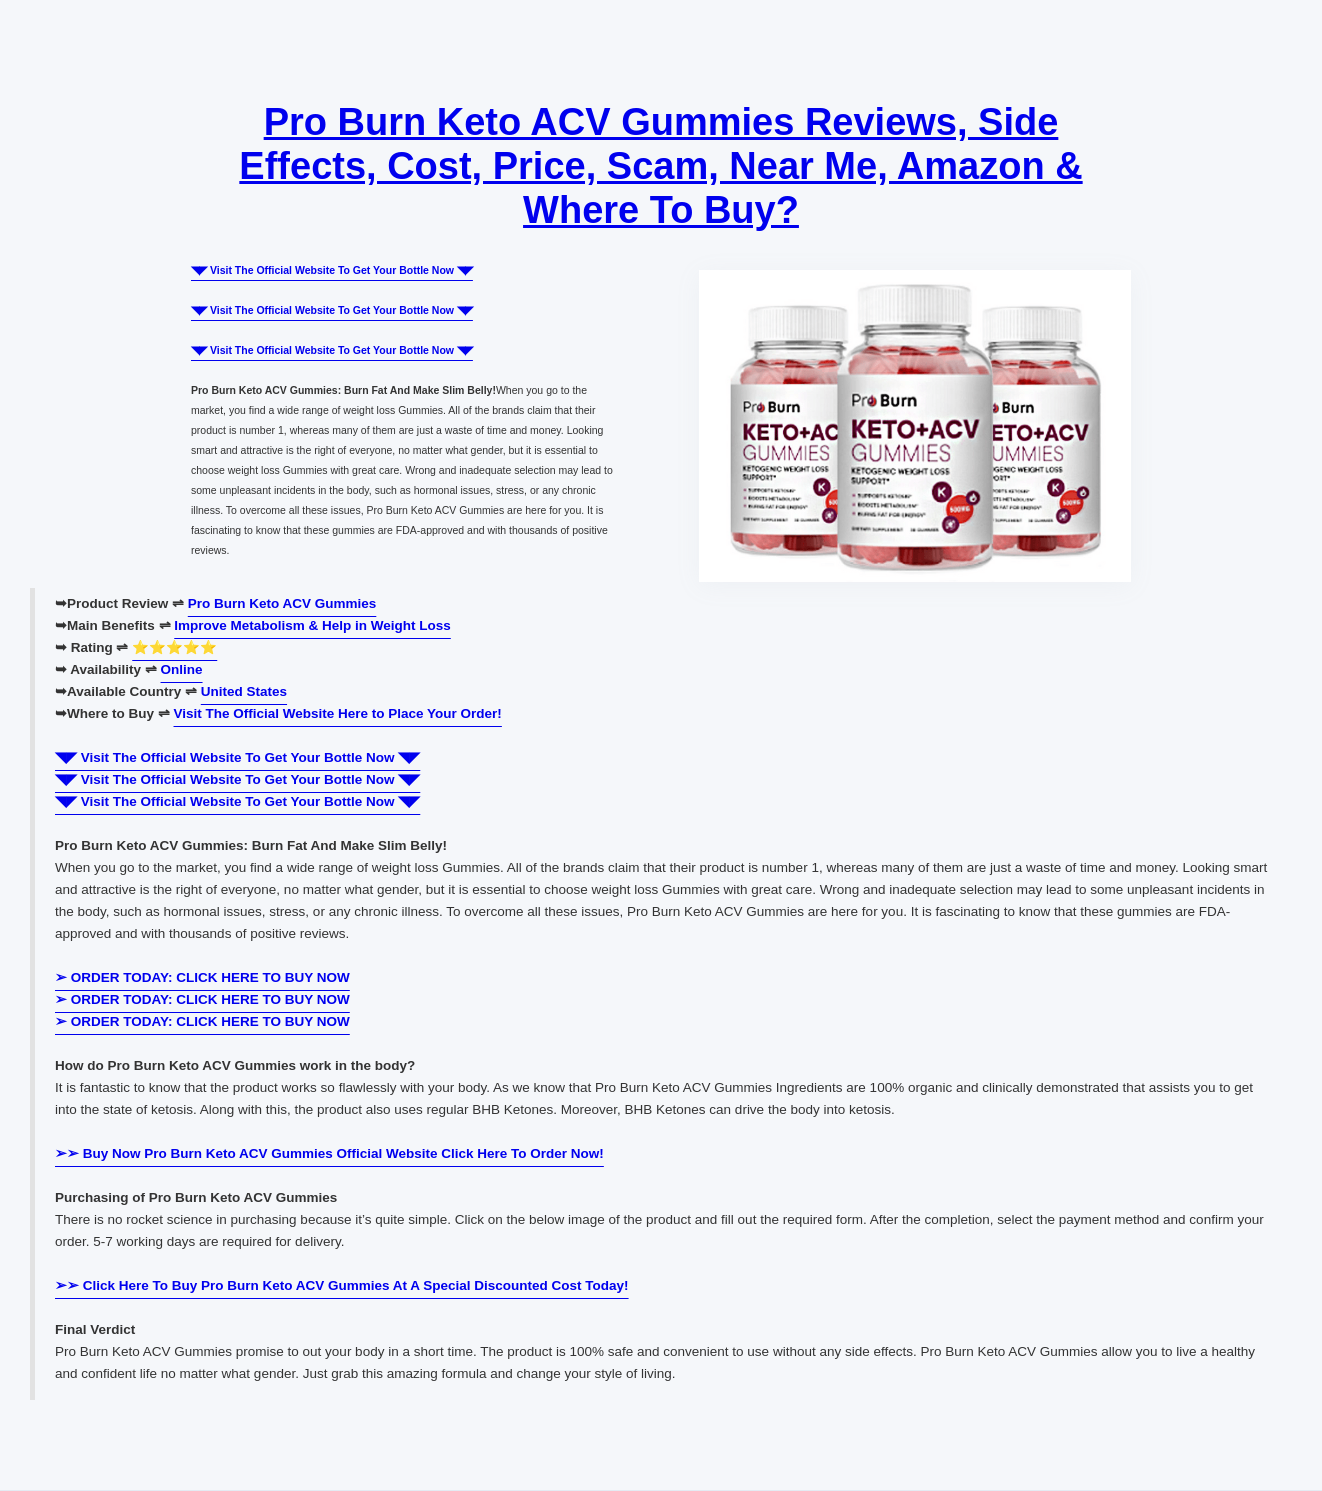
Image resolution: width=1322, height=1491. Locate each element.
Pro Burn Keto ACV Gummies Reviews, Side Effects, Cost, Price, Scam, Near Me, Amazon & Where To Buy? (660, 166)
